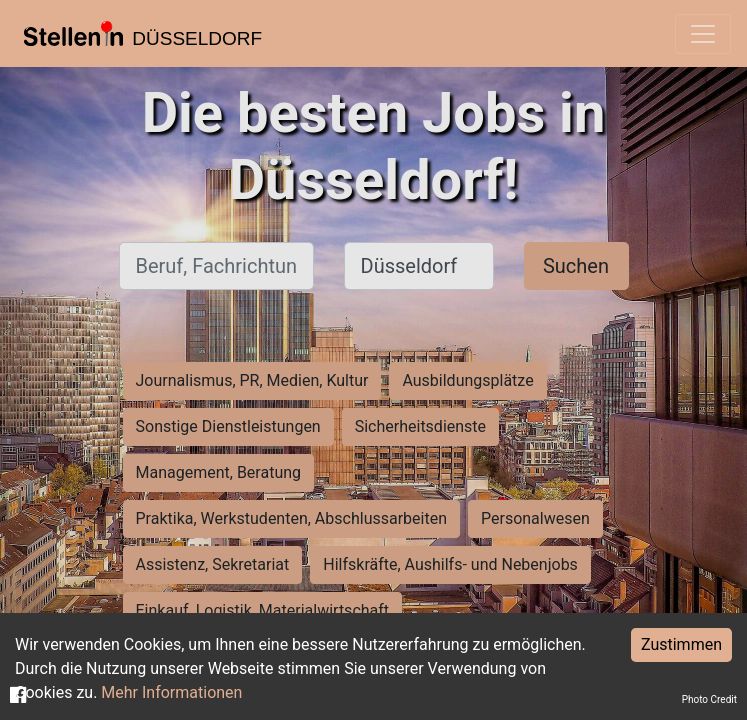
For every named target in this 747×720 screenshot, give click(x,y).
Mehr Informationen (171, 692)
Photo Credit (709, 699)
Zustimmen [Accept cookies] (681, 644)
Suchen (576, 266)
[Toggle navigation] (703, 34)
